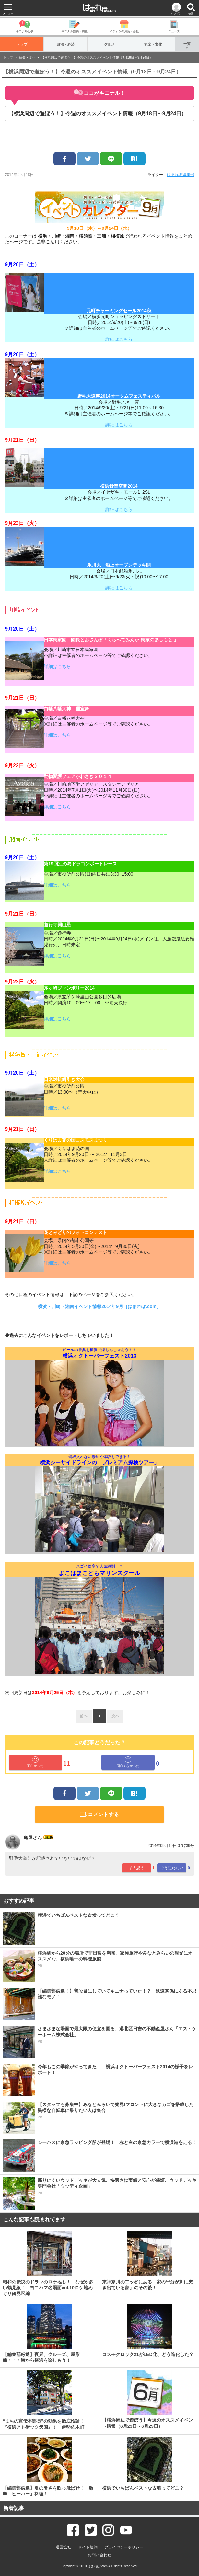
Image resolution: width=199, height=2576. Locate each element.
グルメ (109, 44)
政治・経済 (65, 44)
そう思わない (171, 1868)
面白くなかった (128, 1762)
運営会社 (63, 2547)
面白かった (35, 1762)
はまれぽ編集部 (180, 174)
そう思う (136, 1868)
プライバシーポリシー (123, 2547)
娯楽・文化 (153, 44)
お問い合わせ (99, 2555)
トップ (22, 44)
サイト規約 (88, 2547)
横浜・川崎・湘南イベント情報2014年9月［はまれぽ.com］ (99, 1306)
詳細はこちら (119, 339)
